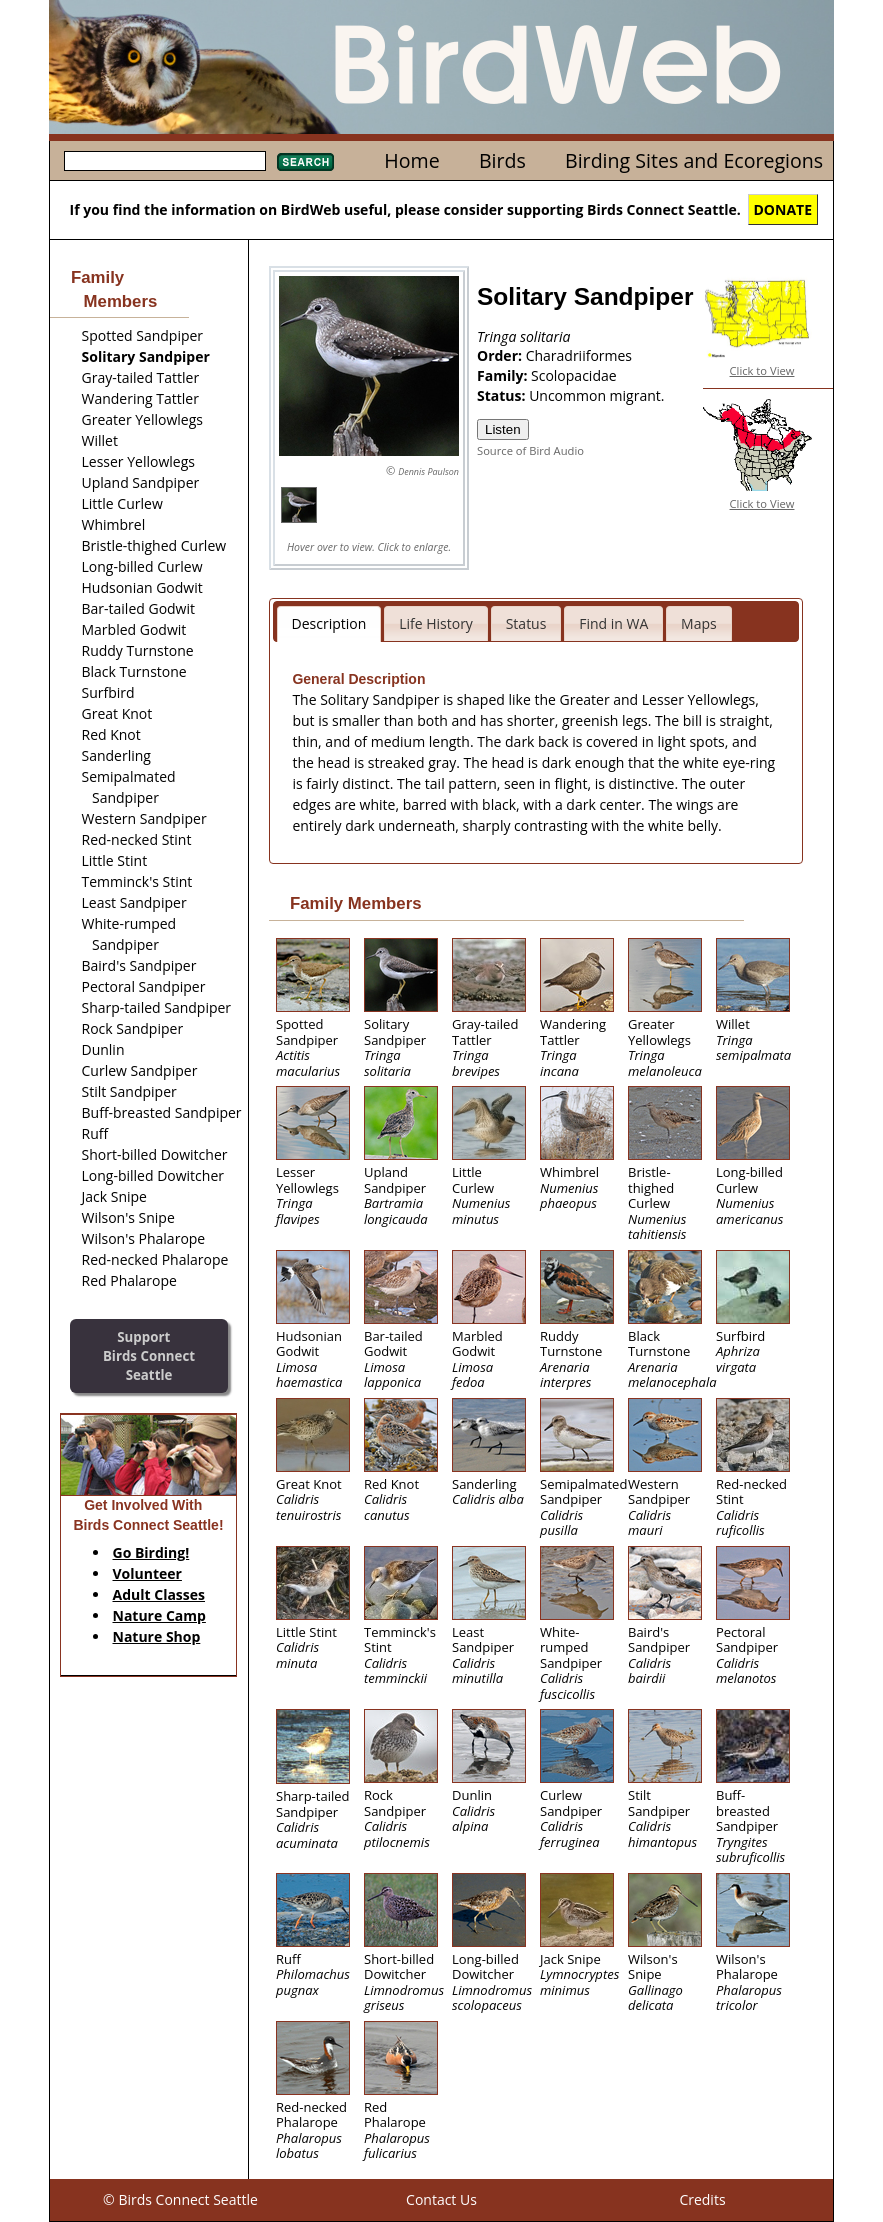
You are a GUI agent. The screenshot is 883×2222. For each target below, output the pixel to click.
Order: (501, 355)
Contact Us (441, 2199)
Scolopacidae (574, 375)
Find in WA (613, 623)
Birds (502, 160)
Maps (699, 623)
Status (526, 623)
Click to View (762, 370)
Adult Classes (159, 1594)
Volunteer (147, 1573)
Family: (504, 375)
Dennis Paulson (428, 471)
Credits (702, 2199)
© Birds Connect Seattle (180, 2199)
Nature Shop (157, 1636)
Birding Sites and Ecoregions (694, 160)
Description (329, 623)
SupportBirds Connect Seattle (149, 1355)
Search (305, 162)
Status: (503, 395)
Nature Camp (159, 1615)
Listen (503, 429)
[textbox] (165, 161)
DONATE (783, 209)
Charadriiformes (579, 355)
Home (411, 160)
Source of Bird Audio (530, 450)
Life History (436, 623)
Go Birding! (151, 1552)
